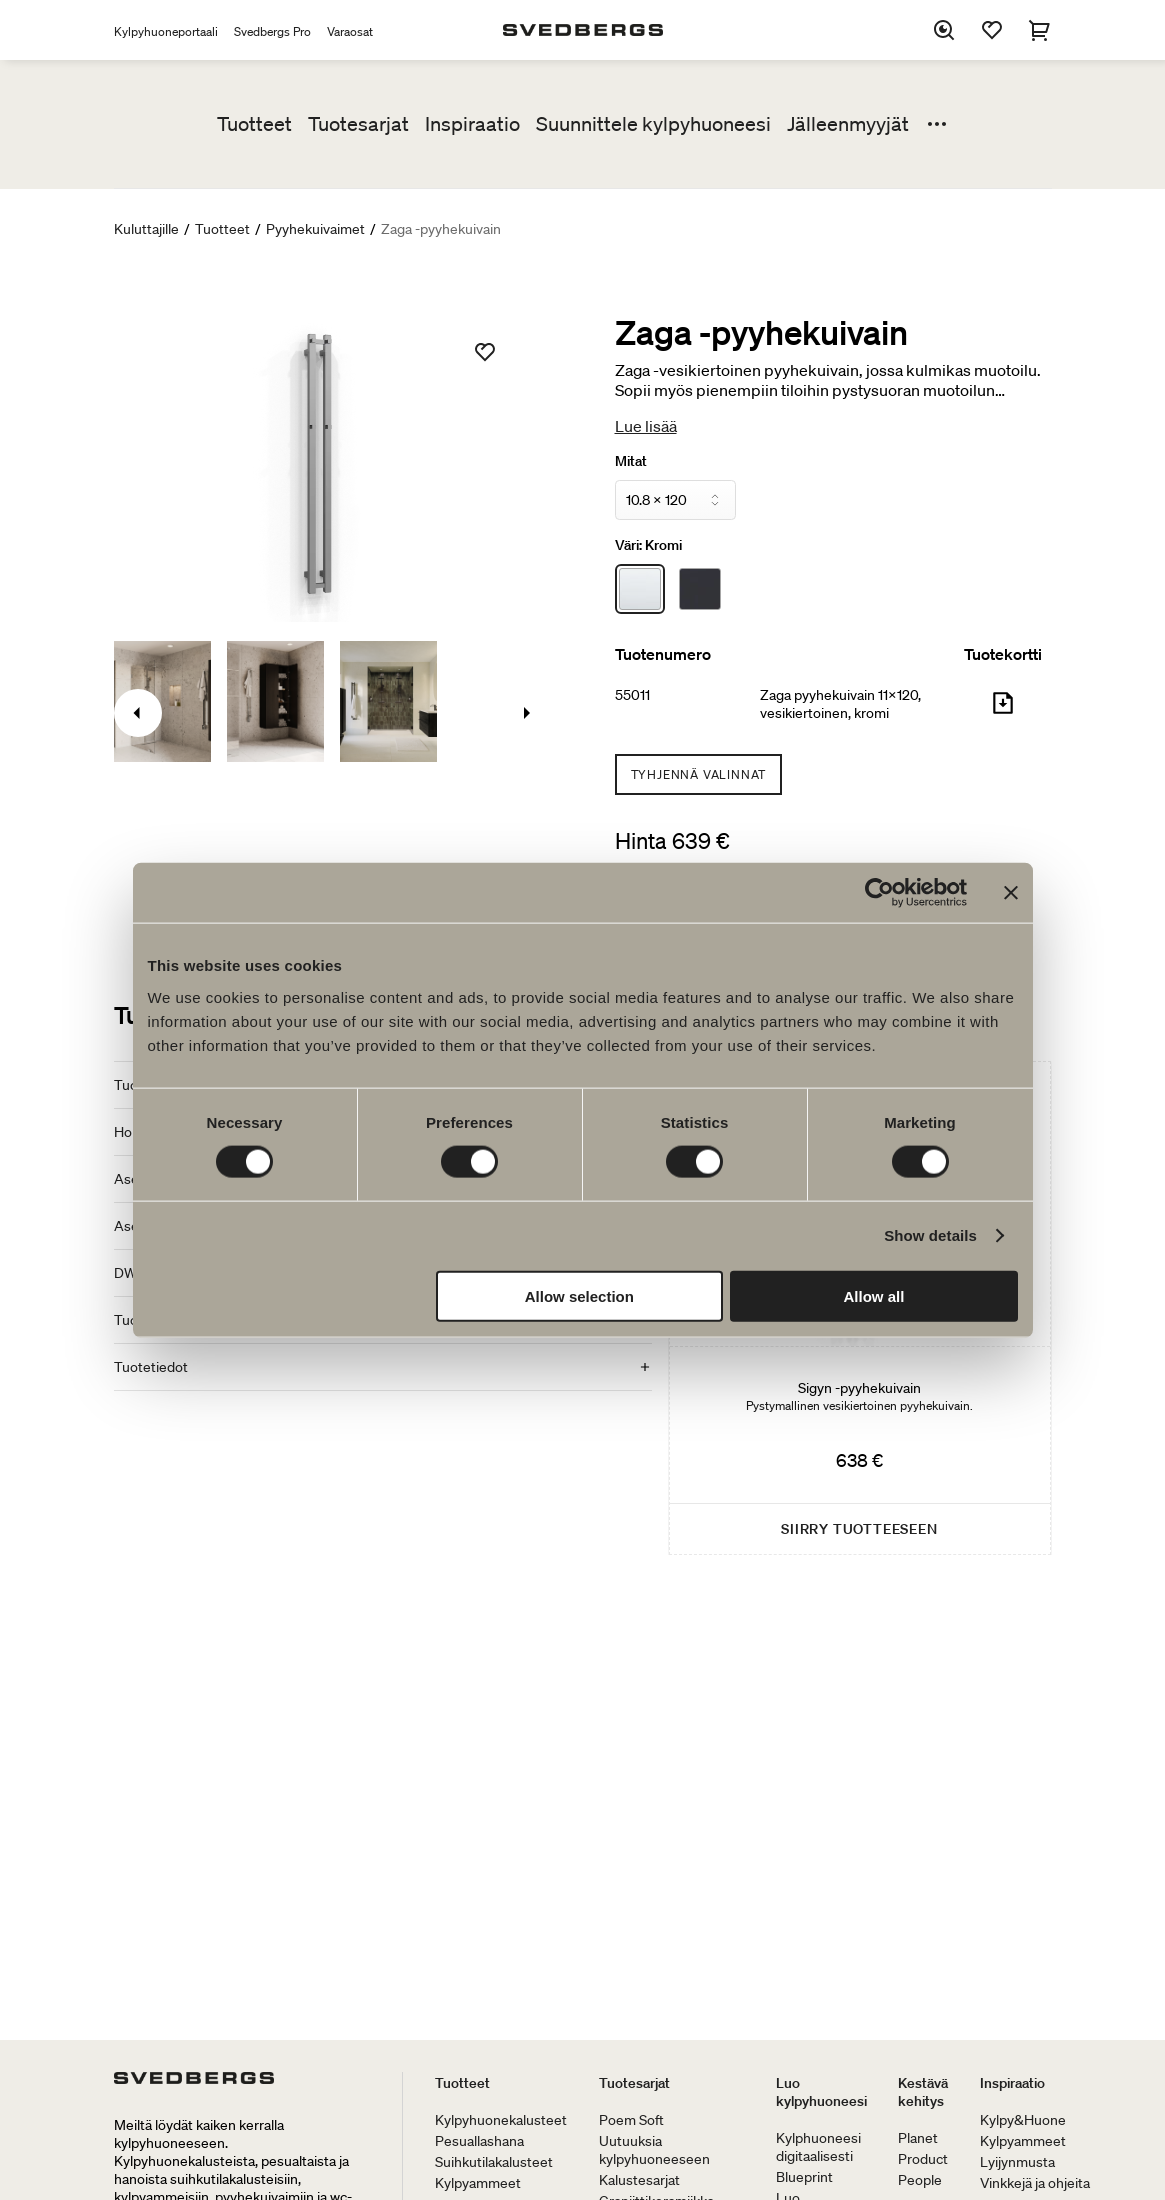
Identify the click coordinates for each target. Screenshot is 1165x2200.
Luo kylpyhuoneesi (821, 2092)
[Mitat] (676, 500)
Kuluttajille (146, 229)
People (920, 2180)
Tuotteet (254, 124)
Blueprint (804, 2177)
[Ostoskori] (1040, 30)
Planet (918, 2138)
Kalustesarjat (639, 2180)
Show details (930, 1235)
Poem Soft (631, 2120)
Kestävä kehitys (923, 2092)
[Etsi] (944, 30)
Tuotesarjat (358, 124)
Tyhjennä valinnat (699, 774)
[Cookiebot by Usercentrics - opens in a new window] (879, 893)
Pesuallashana (479, 2141)
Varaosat (350, 31)
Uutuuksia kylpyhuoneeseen (654, 2150)
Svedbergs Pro (272, 31)
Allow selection (579, 1295)
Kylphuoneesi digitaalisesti (818, 2147)
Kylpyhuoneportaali (166, 31)
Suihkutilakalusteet (494, 2162)
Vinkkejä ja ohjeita (1035, 2183)
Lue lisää (646, 426)
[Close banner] (1011, 893)
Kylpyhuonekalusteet (501, 2120)
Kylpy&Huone (1023, 2120)
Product (923, 2159)
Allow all (874, 1295)
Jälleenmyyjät (848, 124)
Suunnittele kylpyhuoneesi (653, 124)
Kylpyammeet (478, 2183)
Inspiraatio (472, 124)
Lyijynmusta (1017, 2162)
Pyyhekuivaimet (315, 229)
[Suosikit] (992, 30)
